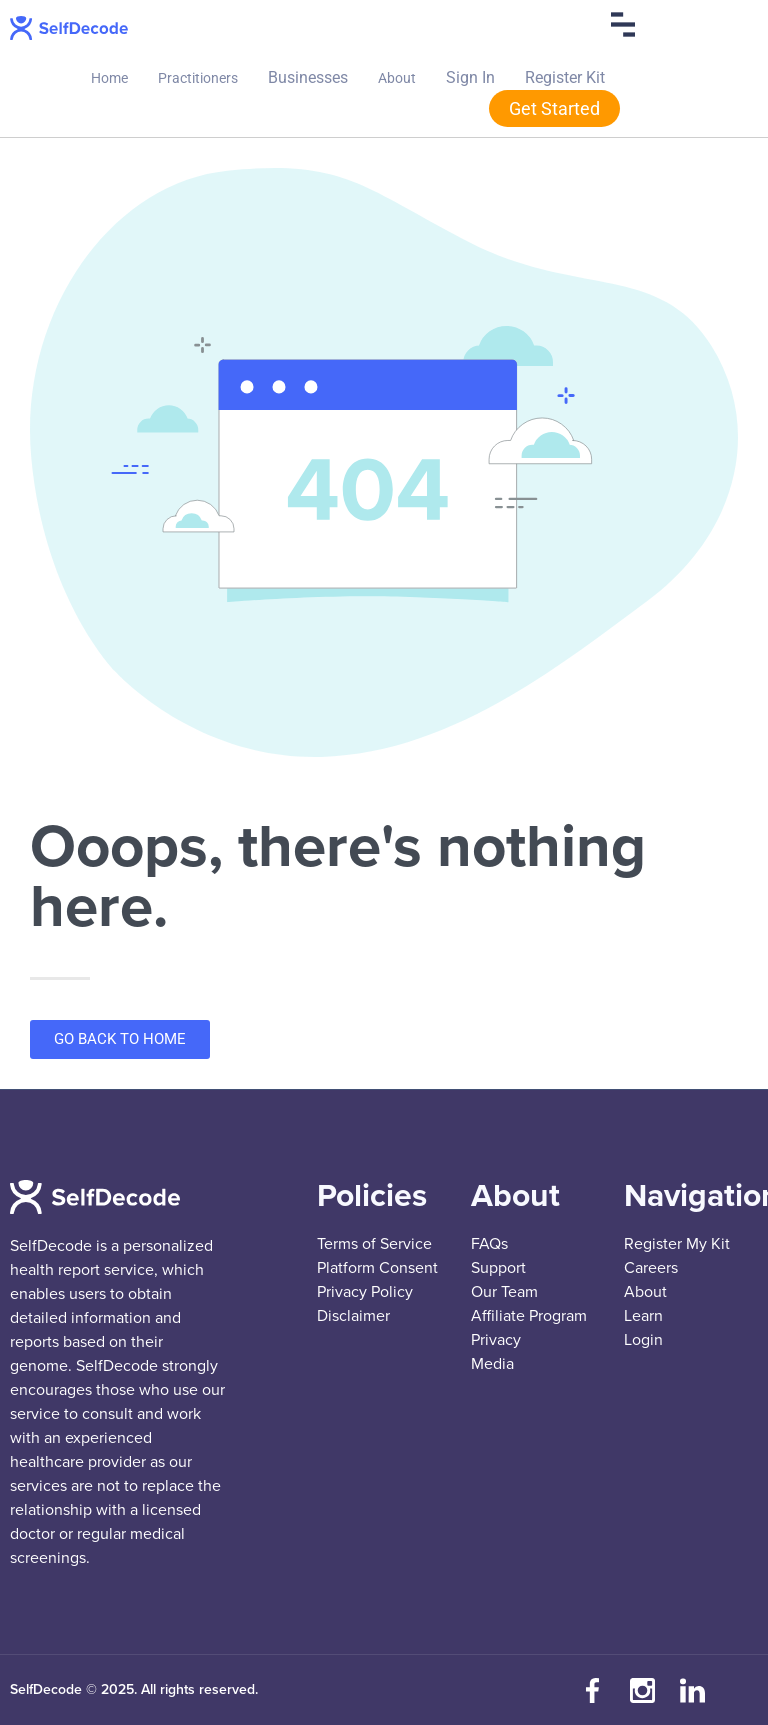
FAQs (489, 1244)
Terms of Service (374, 1244)
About (397, 78)
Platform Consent (377, 1268)
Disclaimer (353, 1316)
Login (643, 1340)
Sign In (470, 77)
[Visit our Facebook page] (593, 1690)
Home (109, 78)
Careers (651, 1268)
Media (492, 1364)
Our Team (504, 1292)
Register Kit (565, 77)
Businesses (308, 77)
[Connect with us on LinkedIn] (693, 1690)
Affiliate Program (529, 1316)
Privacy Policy (365, 1292)
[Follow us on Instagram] (643, 1690)
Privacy (496, 1340)
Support (498, 1268)
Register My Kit (677, 1244)
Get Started (554, 108)
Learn (643, 1316)
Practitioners (198, 78)
